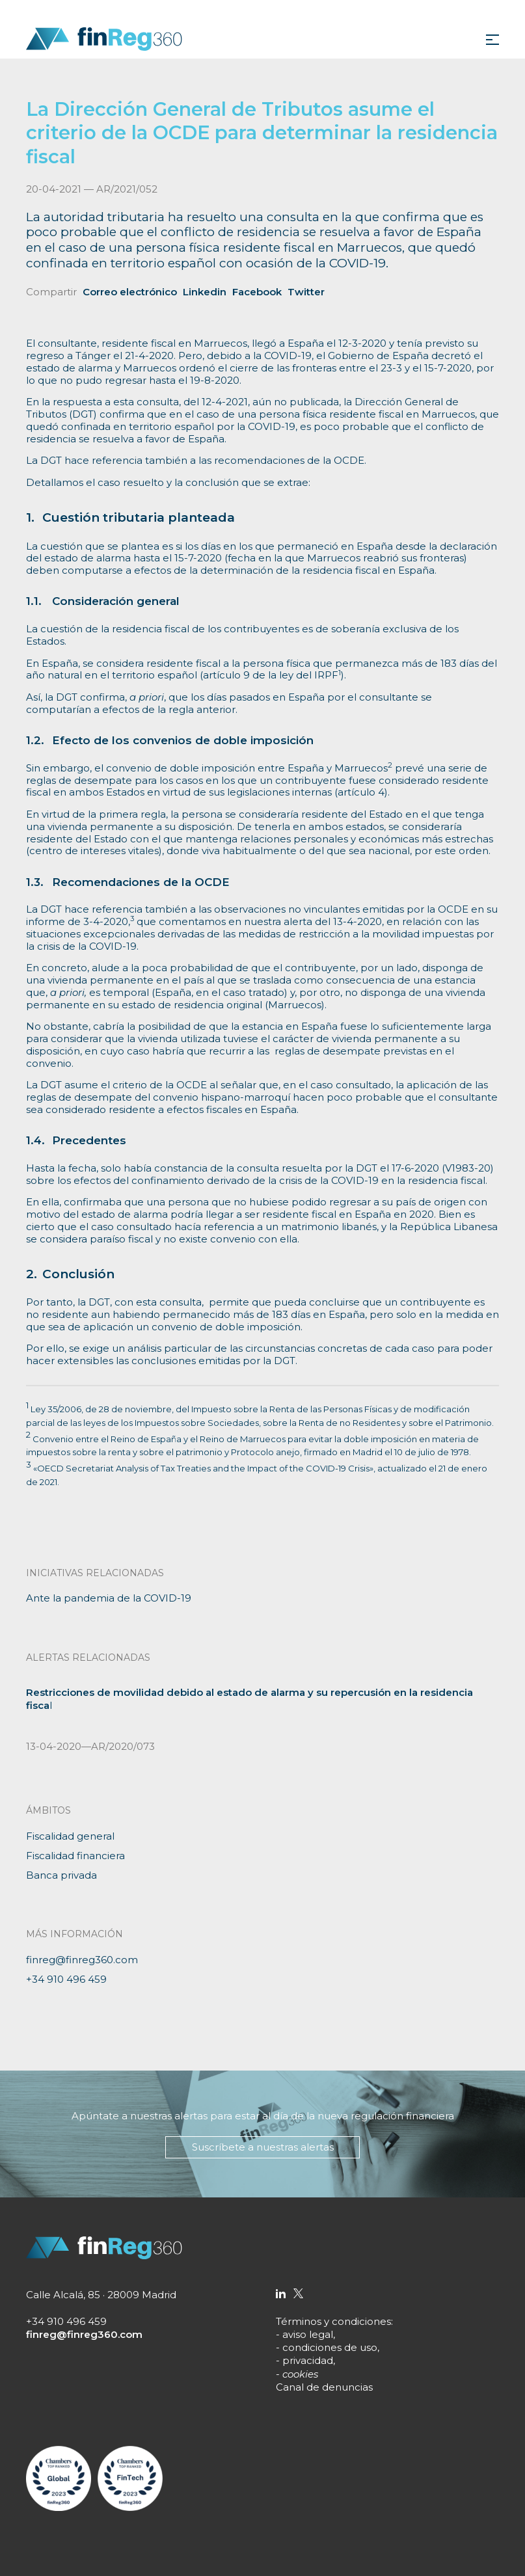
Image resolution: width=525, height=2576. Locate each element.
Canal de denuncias (324, 2387)
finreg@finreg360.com (82, 1959)
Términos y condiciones (333, 2321)
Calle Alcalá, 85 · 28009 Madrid (101, 2294)
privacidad (307, 2360)
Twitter (306, 292)
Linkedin (204, 292)
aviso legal (307, 2334)
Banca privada (61, 1875)
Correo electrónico (130, 292)
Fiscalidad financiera (75, 1855)
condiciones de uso (329, 2347)
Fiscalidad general (70, 1836)
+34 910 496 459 (66, 1979)
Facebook (257, 292)
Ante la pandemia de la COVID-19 (108, 1598)
